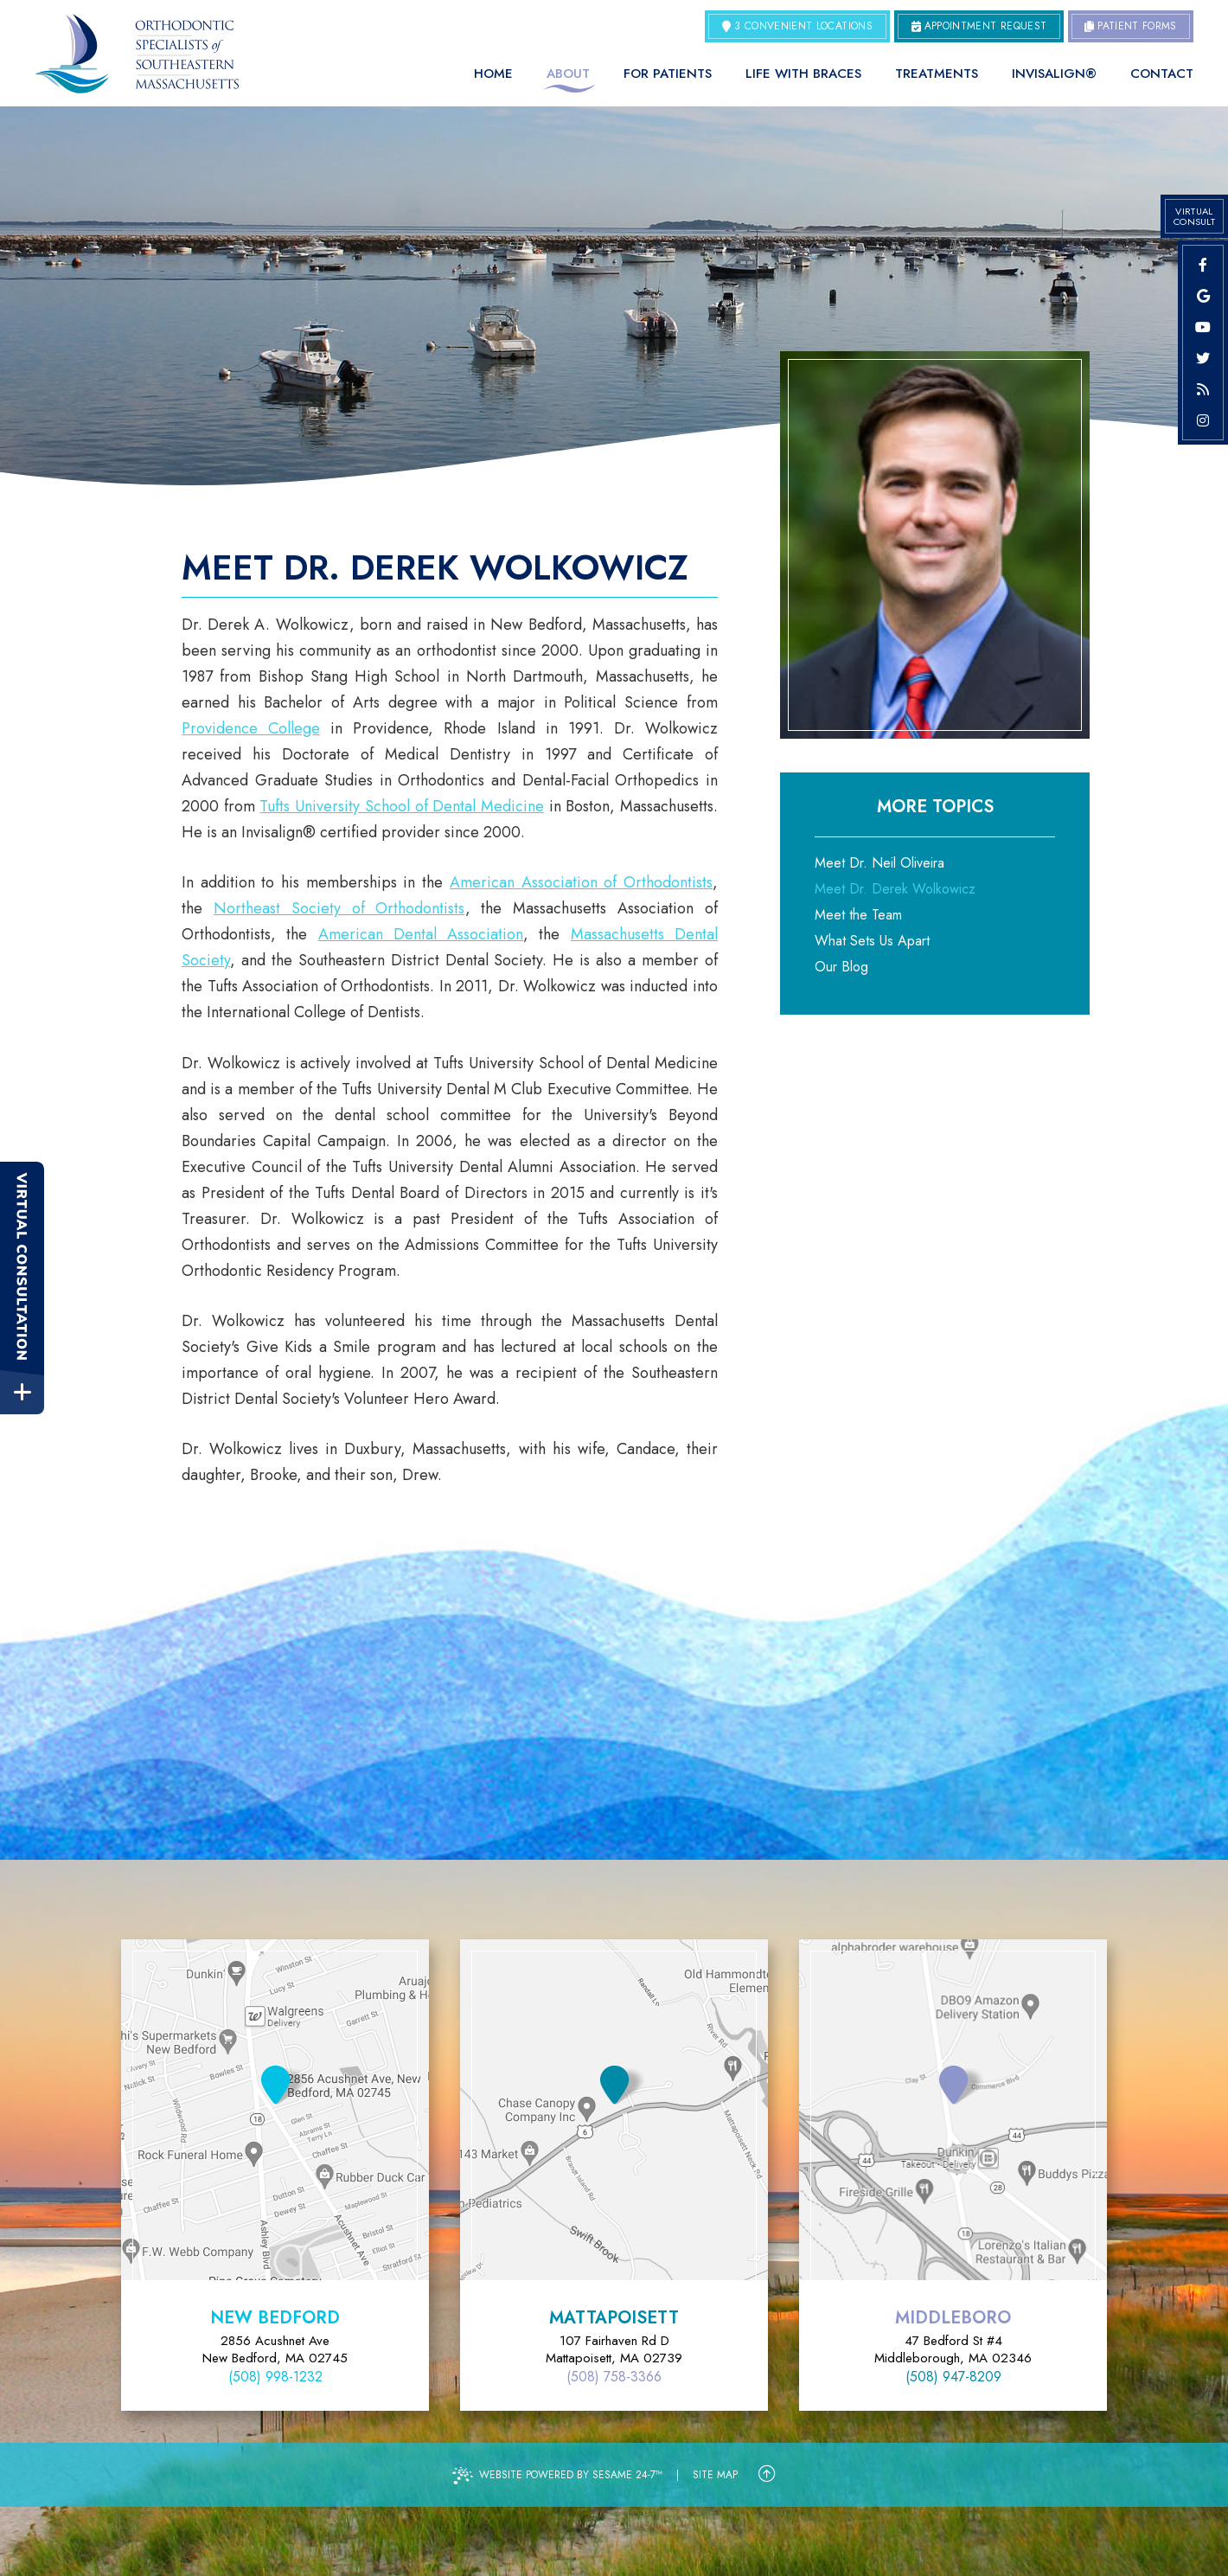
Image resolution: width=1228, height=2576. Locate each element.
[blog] (1202, 389)
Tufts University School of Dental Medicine (401, 806)
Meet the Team (858, 915)
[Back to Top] (767, 2475)
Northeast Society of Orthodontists (339, 908)
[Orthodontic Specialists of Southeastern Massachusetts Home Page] (137, 53)
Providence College (251, 728)
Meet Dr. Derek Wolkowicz (895, 889)
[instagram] (1202, 420)
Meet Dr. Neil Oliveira (879, 863)
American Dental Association (421, 934)
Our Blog (841, 967)
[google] (1202, 295)
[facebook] (1202, 264)
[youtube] (1202, 327)
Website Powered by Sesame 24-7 (557, 2475)
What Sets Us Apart (872, 941)
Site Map (715, 2475)
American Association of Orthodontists (581, 882)
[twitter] (1202, 358)
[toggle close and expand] (22, 1392)
